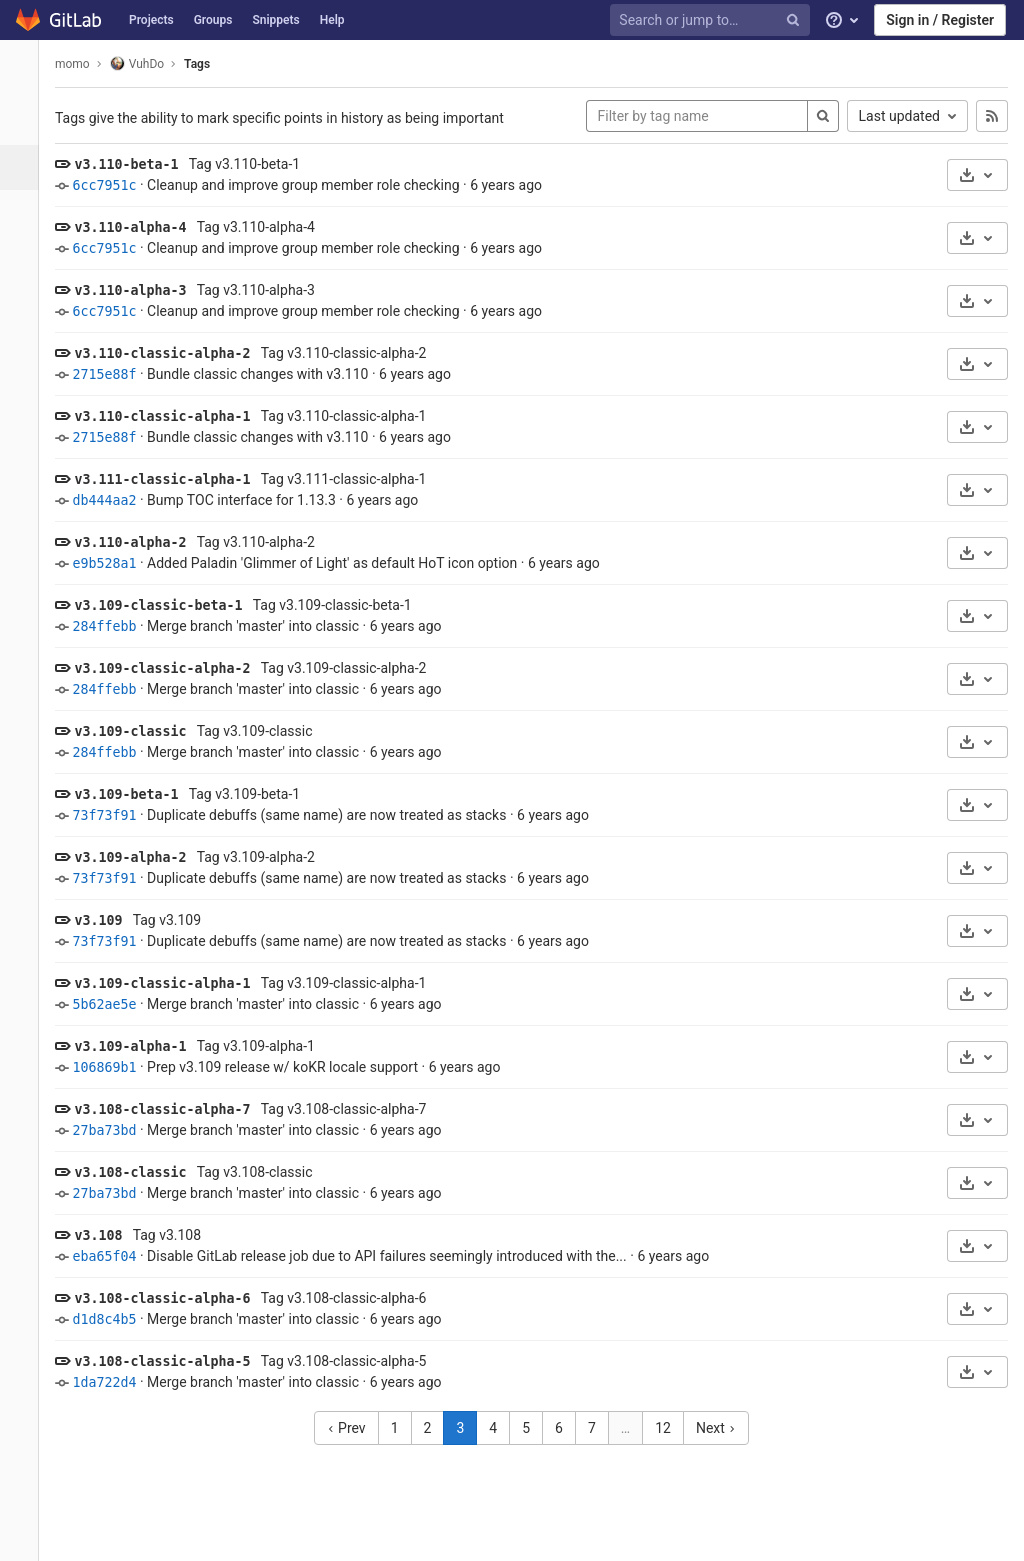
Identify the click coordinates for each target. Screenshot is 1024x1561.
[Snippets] (24, 482)
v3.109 (109, 920)
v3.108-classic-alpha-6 (173, 1298)
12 (669, 1428)
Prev (351, 1428)
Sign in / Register (940, 20)
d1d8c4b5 (115, 1319)
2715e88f (115, 374)
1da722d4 (115, 1382)
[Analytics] (24, 392)
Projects (151, 20)
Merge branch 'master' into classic (264, 626)
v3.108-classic (141, 1172)
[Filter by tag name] (697, 116)
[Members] (24, 527)
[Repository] (26, 167)
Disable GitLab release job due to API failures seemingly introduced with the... (398, 1256)
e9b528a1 (115, 563)
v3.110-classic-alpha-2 (173, 353)
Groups (213, 20)
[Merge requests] (24, 257)
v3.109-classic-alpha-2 (173, 668)
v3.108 (109, 1235)
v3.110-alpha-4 (141, 227)
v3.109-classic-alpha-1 (173, 983)
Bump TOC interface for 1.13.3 (252, 500)
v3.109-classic (141, 731)
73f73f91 (115, 815)
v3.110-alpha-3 (141, 290)
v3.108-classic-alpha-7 (173, 1109)
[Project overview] (24, 122)
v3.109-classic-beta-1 (169, 605)
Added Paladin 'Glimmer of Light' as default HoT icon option (343, 563)
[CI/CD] (24, 302)
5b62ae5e (115, 1004)
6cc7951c (115, 185)
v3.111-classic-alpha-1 (173, 479)
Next (721, 1428)
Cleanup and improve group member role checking (314, 185)
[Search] (823, 116)
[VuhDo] (25, 70)
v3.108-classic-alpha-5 (173, 1361)
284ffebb (115, 626)
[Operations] (24, 347)
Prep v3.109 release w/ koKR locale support (293, 1067)
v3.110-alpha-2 (141, 542)
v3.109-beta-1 (137, 794)
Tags (208, 64)
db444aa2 (115, 500)
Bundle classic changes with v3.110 (268, 374)
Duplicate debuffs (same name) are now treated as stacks (337, 815)
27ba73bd (115, 1130)
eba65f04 (115, 1256)
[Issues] (24, 212)
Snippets (275, 20)
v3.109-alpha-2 (141, 857)
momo (83, 64)
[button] (24, 1537)
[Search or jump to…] (713, 20)
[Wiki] (24, 437)
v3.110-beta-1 (137, 164)
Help (332, 20)
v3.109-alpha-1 (141, 1046)
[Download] (977, 175)
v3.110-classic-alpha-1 (173, 416)
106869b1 (115, 1067)
